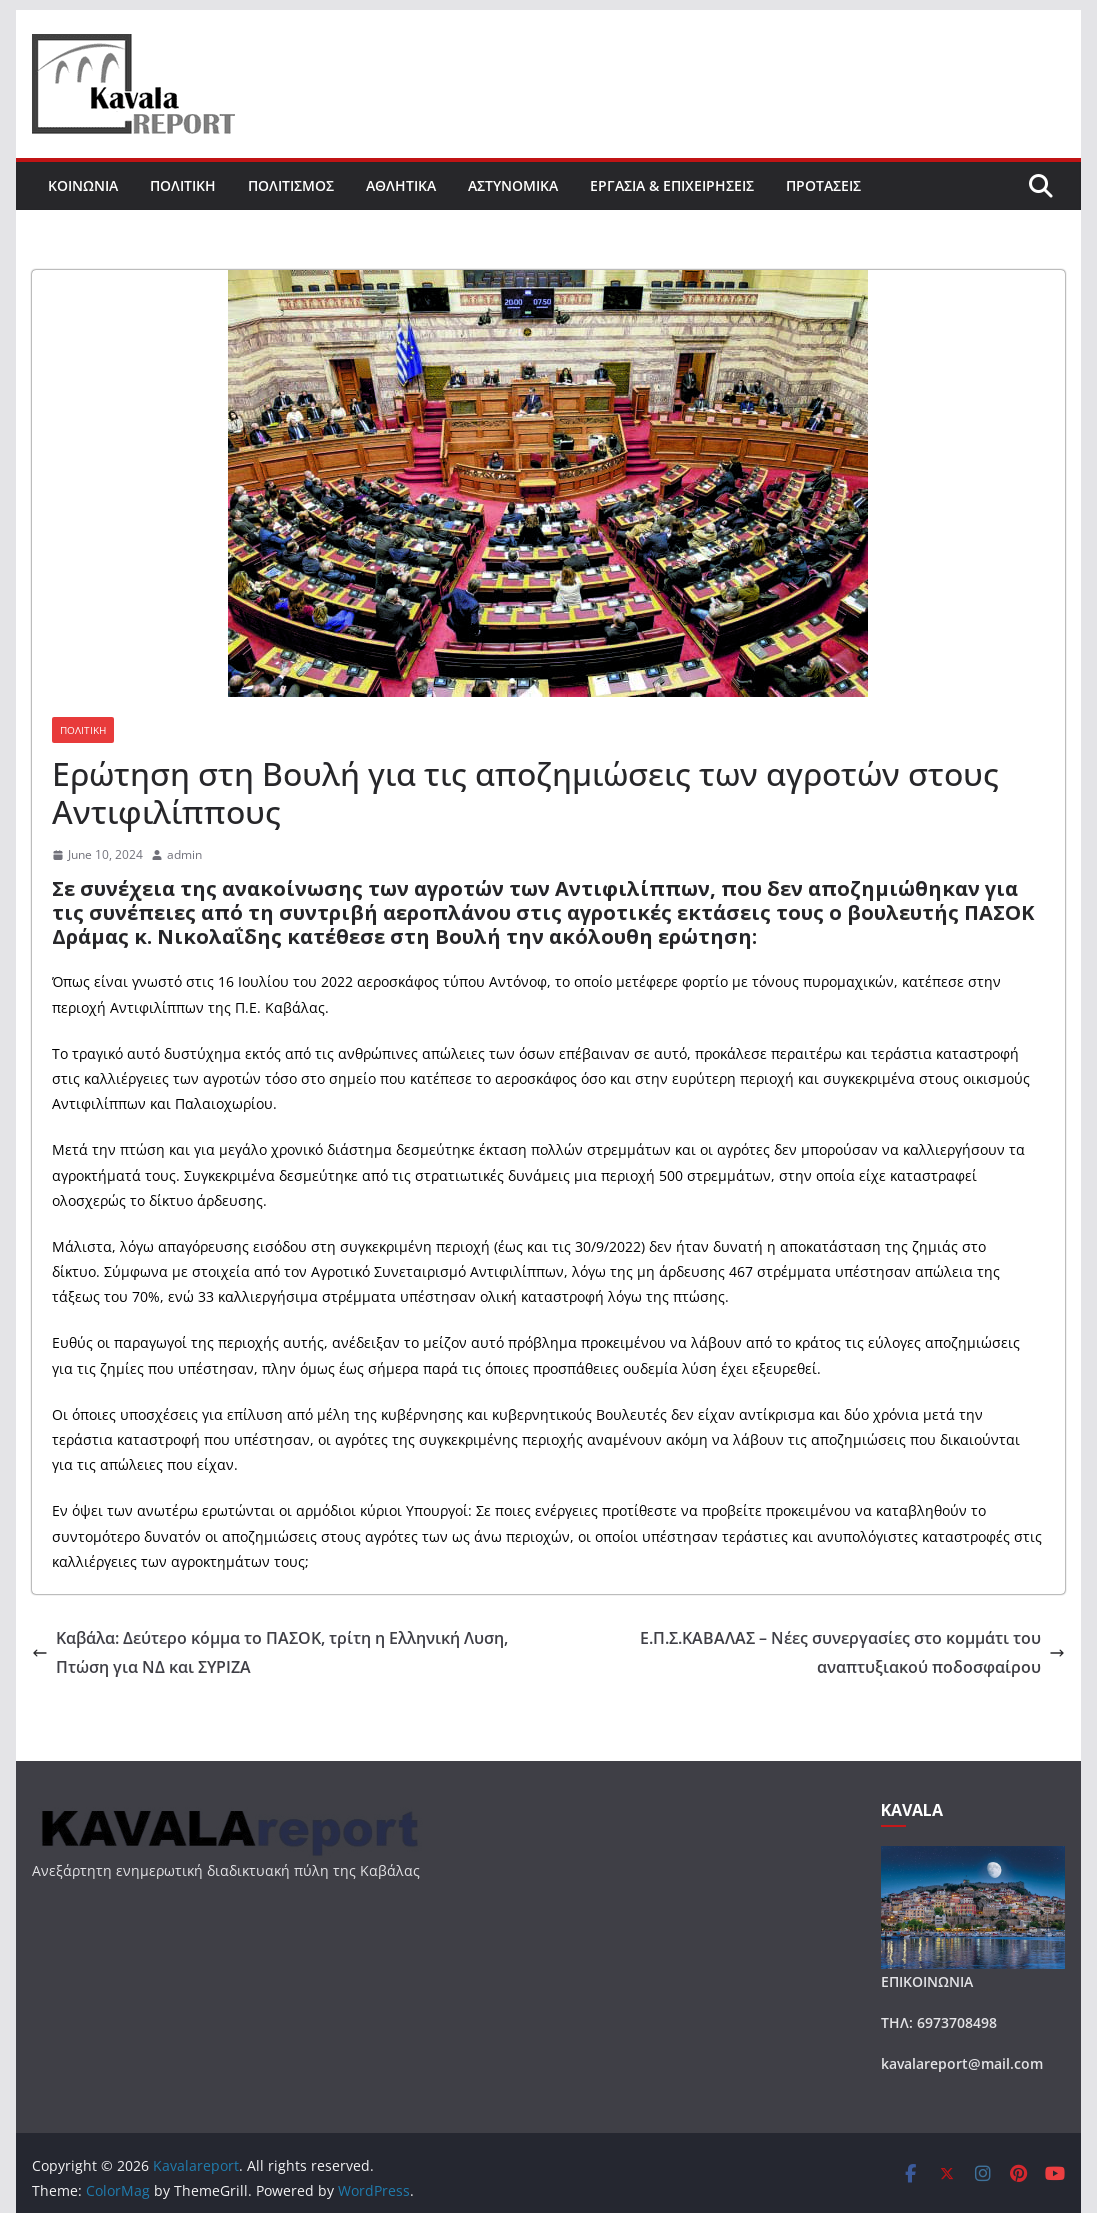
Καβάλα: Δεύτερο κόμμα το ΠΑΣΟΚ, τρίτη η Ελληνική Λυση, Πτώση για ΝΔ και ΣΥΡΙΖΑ (270, 1652)
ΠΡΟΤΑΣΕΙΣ (823, 185)
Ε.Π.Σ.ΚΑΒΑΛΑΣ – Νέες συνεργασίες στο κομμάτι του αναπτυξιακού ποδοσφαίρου (852, 1652)
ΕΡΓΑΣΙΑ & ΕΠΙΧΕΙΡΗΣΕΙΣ (672, 185)
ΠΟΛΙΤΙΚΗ (183, 185)
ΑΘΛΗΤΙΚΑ (401, 185)
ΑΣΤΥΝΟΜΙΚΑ (513, 185)
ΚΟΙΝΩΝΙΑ (83, 185)
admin (184, 854)
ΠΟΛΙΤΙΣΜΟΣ (291, 185)
